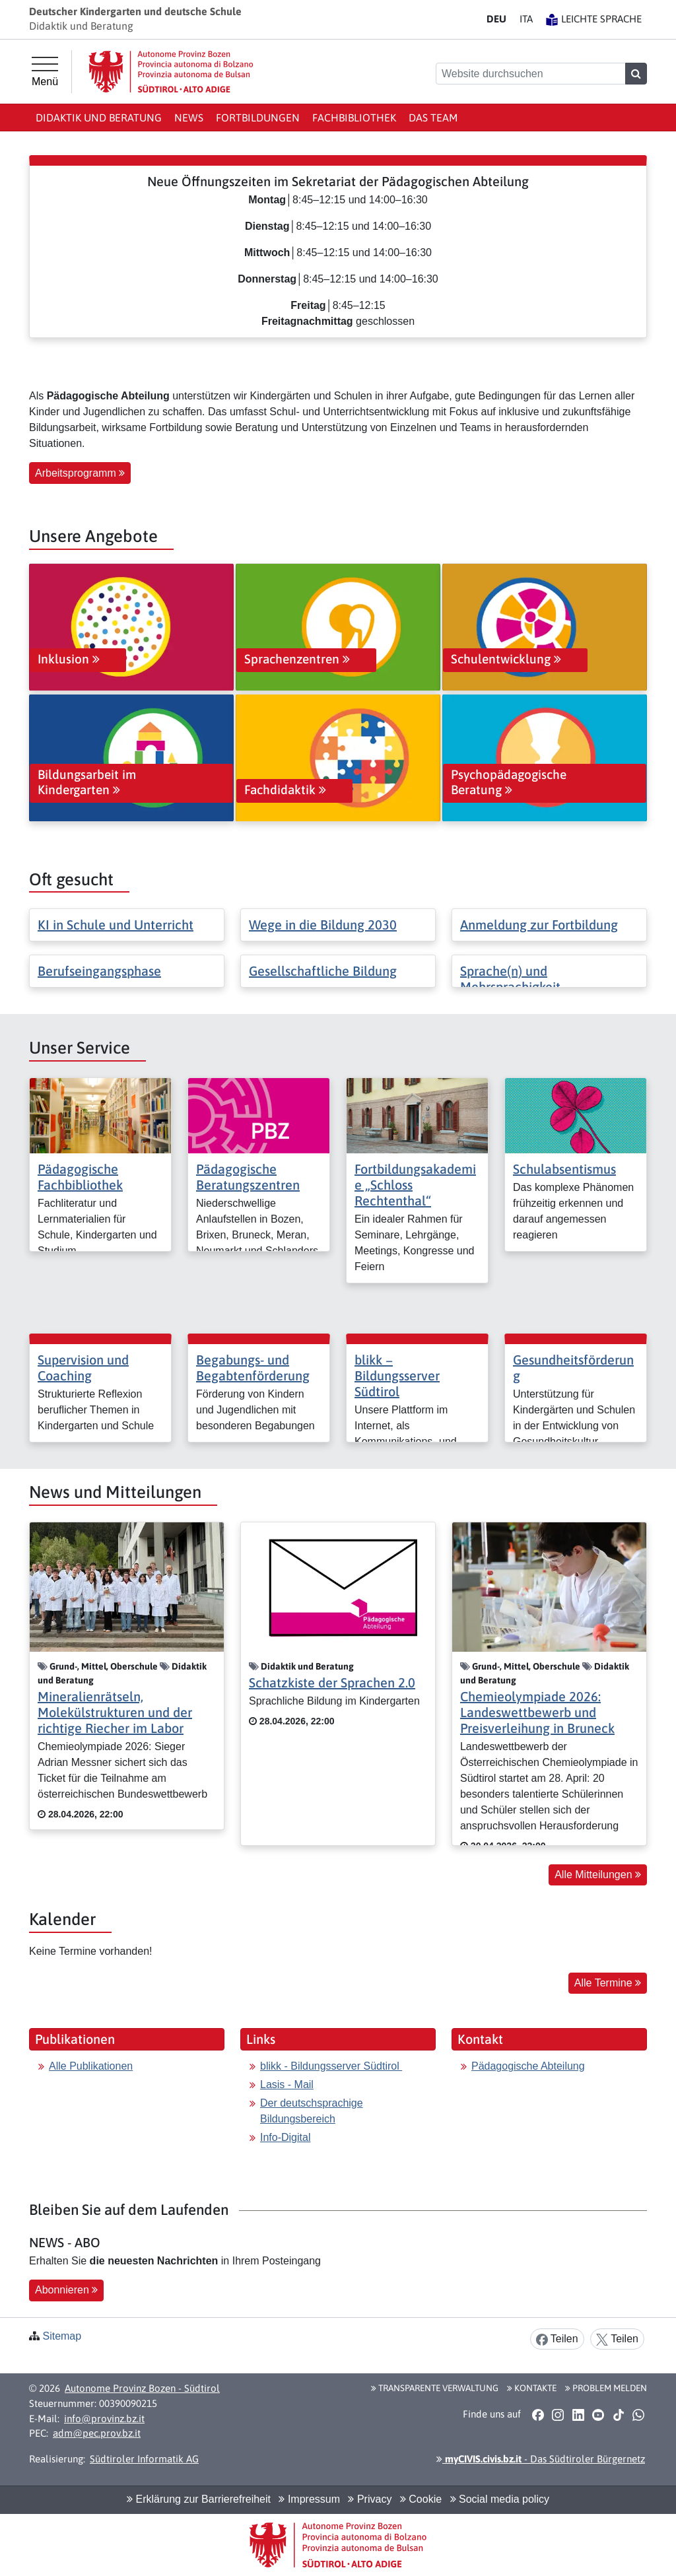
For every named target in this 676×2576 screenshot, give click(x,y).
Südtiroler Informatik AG (144, 2458)
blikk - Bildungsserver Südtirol (331, 2066)
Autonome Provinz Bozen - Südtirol (142, 2388)
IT (526, 18)
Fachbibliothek (354, 117)
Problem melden (606, 2388)
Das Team (433, 117)
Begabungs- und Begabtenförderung (253, 1367)
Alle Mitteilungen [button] (598, 1874)
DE (496, 18)
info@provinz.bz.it (104, 2418)
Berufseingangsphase (99, 970)
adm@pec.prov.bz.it (97, 2433)
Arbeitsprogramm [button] (80, 473)
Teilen (557, 2339)
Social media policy (499, 2499)
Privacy (369, 2499)
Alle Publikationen (91, 2066)
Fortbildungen (258, 117)
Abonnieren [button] (66, 2289)
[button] (537, 2414)
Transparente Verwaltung (434, 2388)
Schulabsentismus (564, 1168)
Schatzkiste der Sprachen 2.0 (332, 1682)
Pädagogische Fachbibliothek (80, 1176)
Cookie (421, 2499)
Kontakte (532, 2388)
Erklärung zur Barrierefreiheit (199, 2499)
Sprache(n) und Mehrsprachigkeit (510, 978)
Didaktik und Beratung (99, 117)
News (188, 117)
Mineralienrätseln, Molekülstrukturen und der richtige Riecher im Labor (115, 1712)
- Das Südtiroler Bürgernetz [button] (540, 2458)
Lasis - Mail (287, 2084)
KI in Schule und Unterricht (115, 924)
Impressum (309, 2499)
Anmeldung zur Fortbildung (539, 924)
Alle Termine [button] (607, 1982)
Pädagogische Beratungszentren (248, 1176)
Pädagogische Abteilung (528, 2066)
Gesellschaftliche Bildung (323, 970)
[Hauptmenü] (45, 72)
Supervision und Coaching (83, 1367)
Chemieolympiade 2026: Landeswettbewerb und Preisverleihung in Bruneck (537, 1712)
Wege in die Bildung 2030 (323, 924)
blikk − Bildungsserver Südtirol (397, 1375)
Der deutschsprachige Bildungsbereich (311, 2110)
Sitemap (61, 2336)
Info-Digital (285, 2137)
